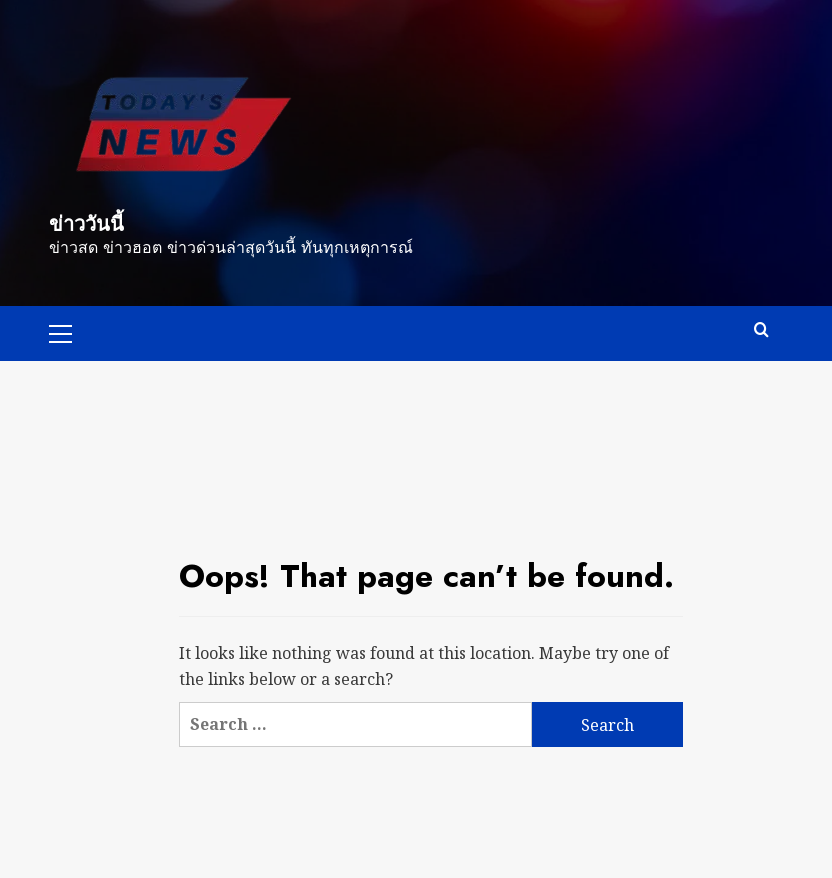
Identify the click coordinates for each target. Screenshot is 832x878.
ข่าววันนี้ (86, 224)
